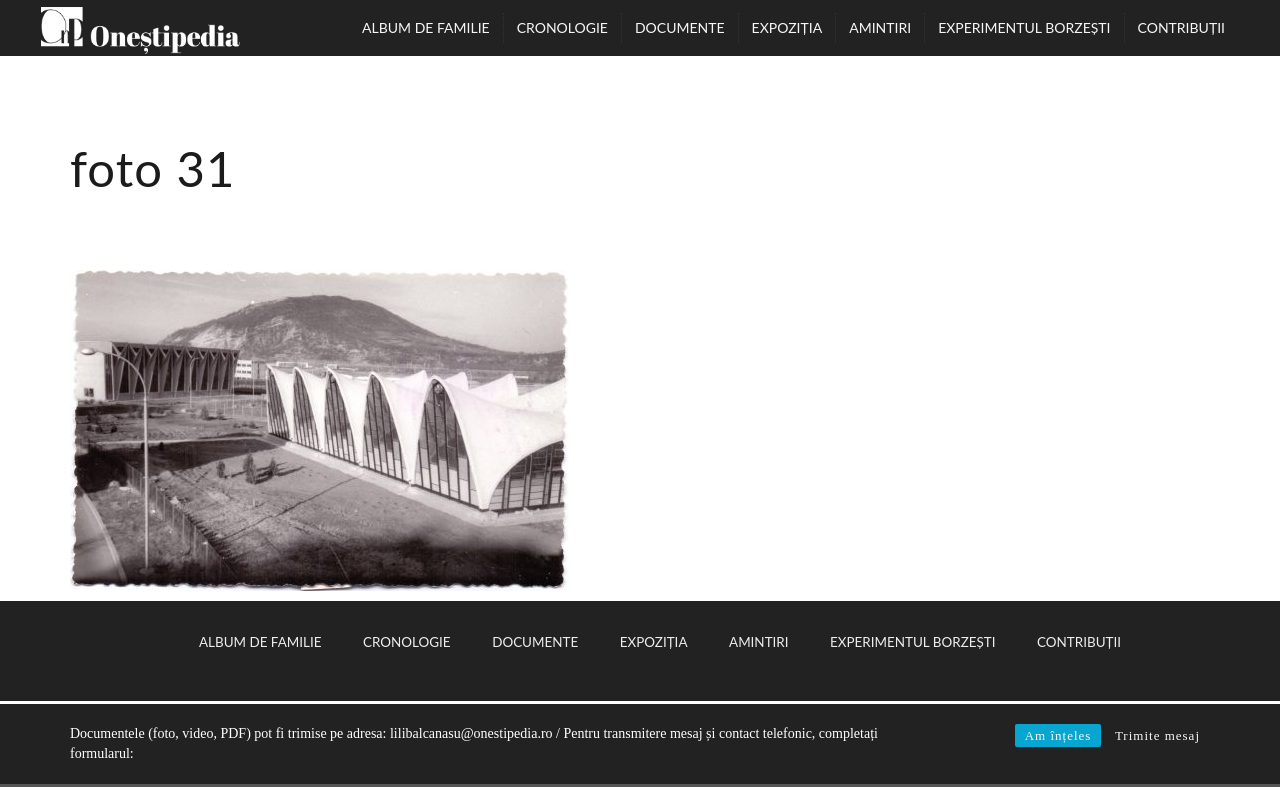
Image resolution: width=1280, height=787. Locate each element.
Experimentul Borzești (1024, 27)
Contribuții (1181, 27)
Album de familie (426, 27)
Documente (680, 27)
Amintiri (880, 27)
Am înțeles (1058, 735)
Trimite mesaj (1157, 735)
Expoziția (787, 27)
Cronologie (562, 27)
